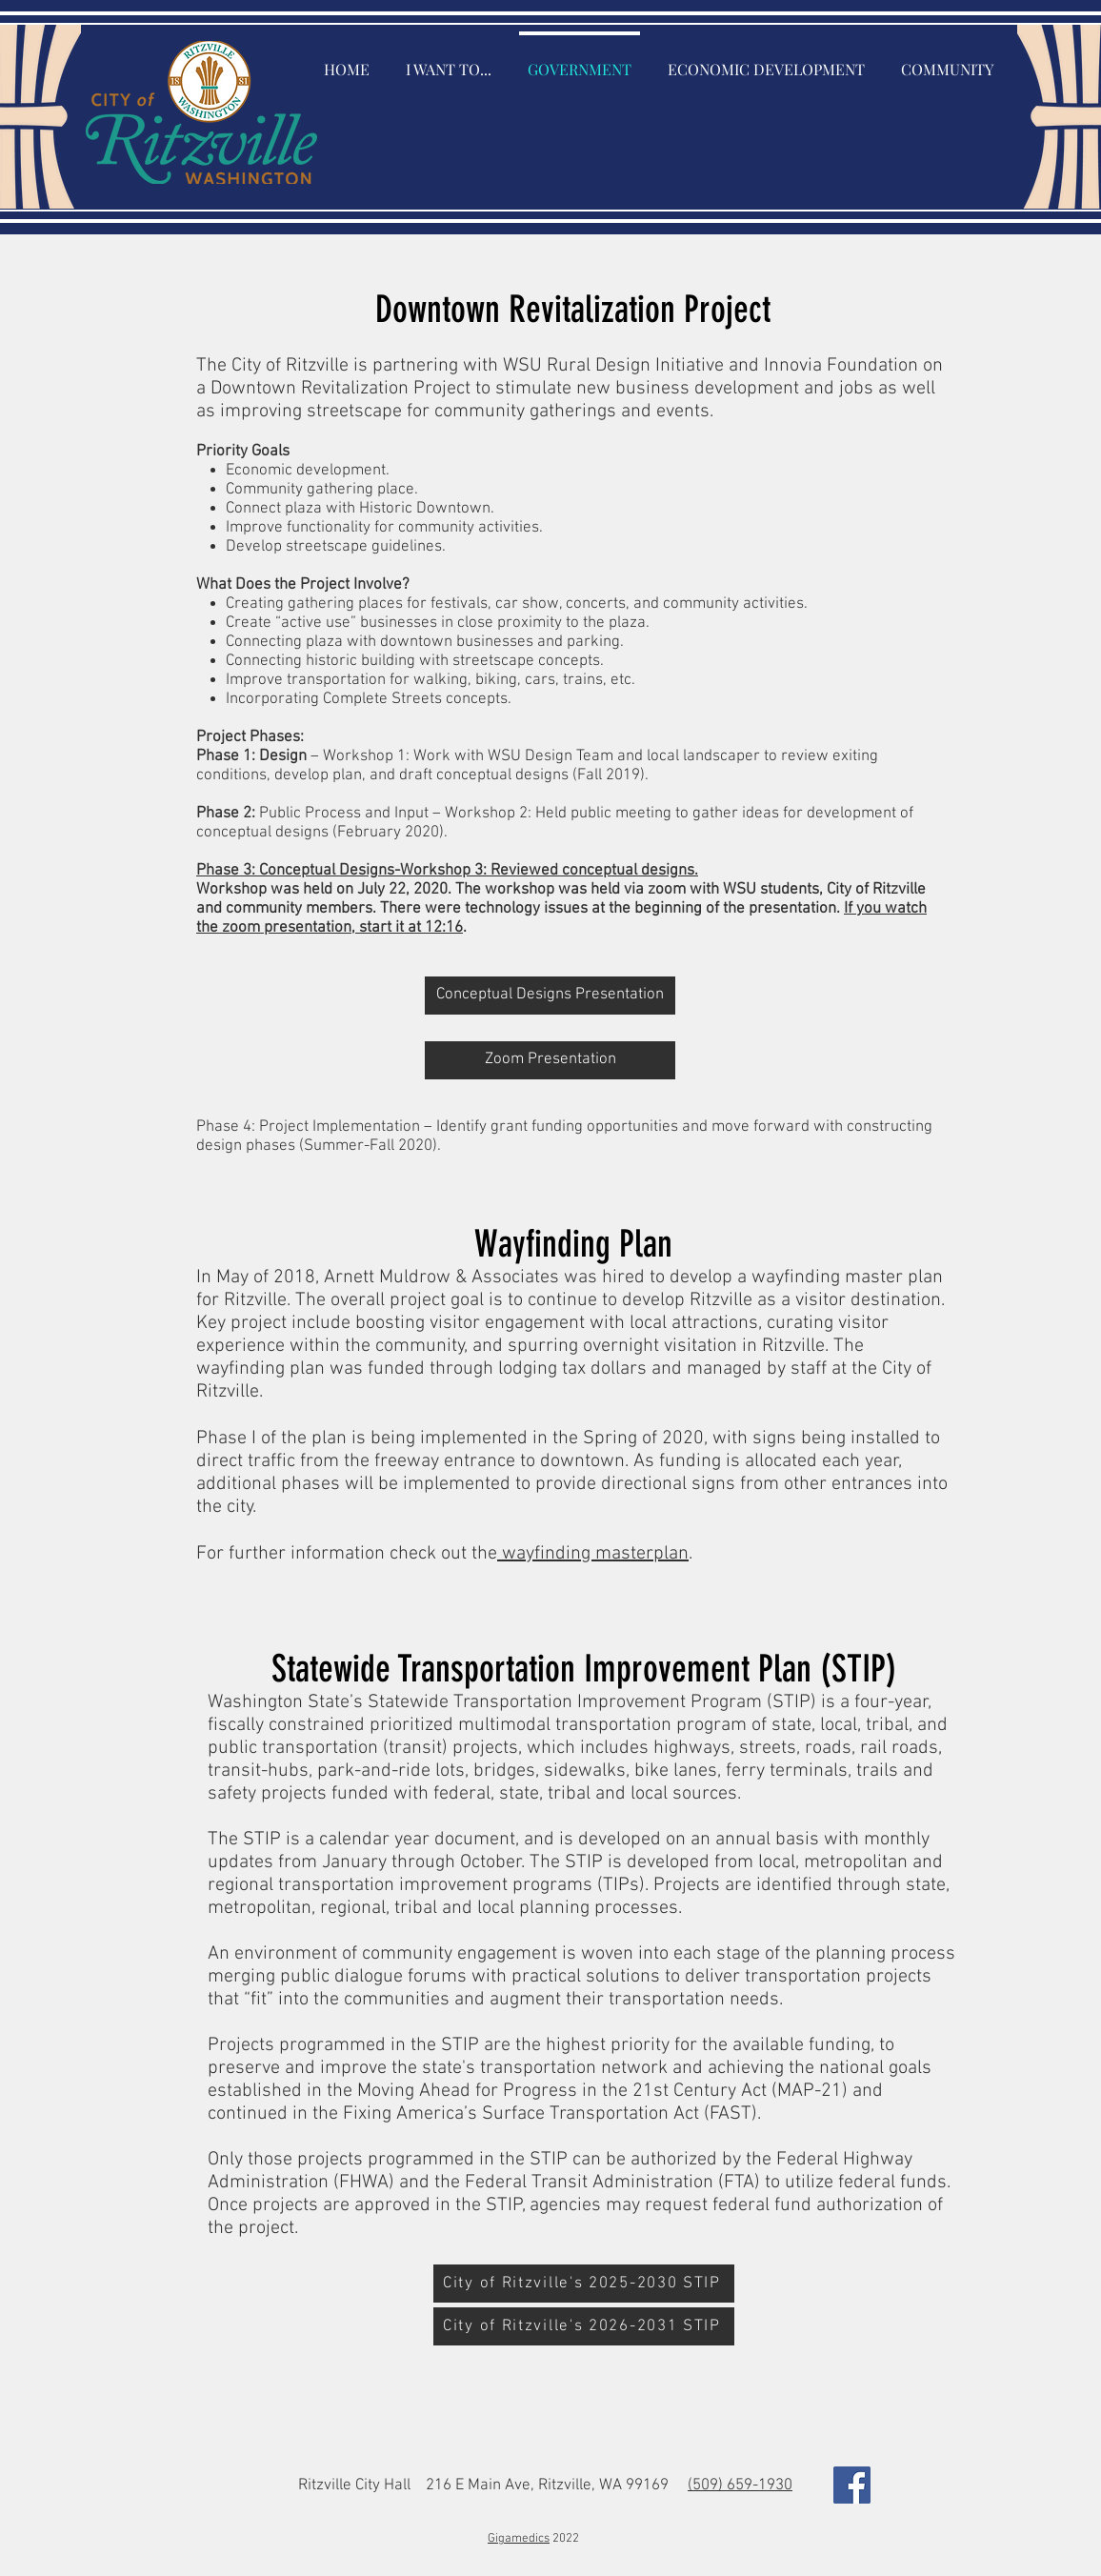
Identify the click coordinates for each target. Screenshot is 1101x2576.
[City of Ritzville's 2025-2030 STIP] (583, 2283)
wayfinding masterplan (593, 1553)
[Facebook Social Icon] (852, 2485)
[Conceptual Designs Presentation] (550, 995)
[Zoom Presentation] (550, 1060)
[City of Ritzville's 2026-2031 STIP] (583, 2326)
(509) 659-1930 (740, 2485)
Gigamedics (519, 2538)
